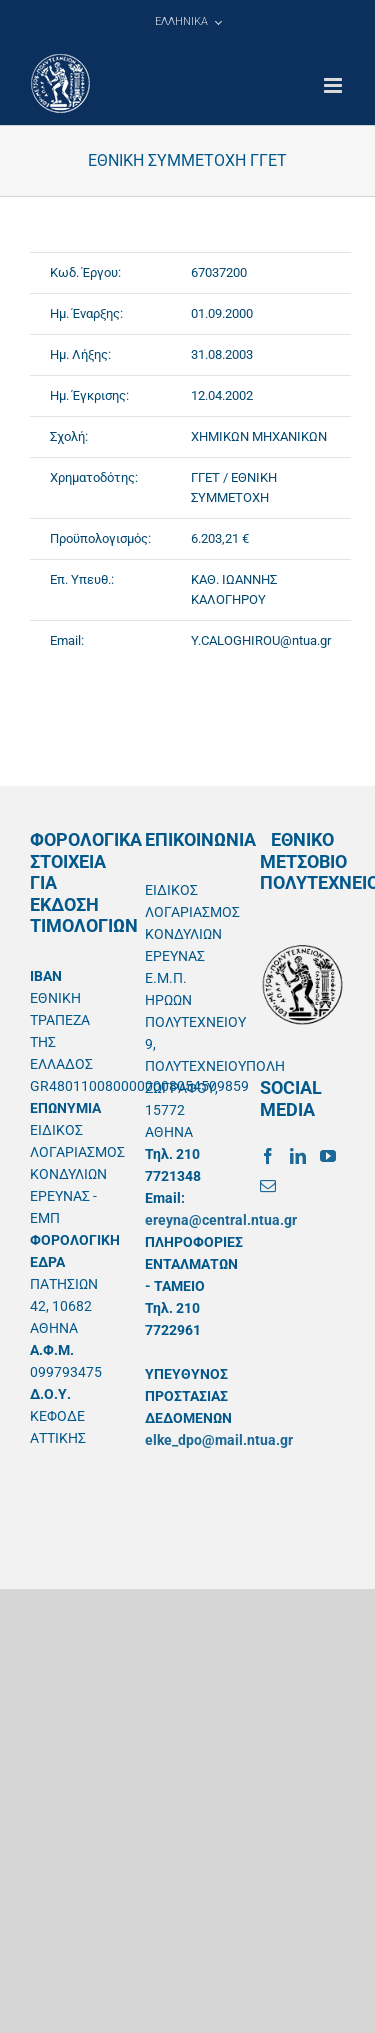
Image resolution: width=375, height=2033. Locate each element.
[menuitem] (188, 22)
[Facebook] (268, 1156)
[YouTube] (328, 1156)
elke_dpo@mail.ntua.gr (219, 1440)
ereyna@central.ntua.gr (221, 1220)
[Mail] (268, 1186)
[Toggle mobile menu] (334, 85)
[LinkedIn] (298, 1156)
